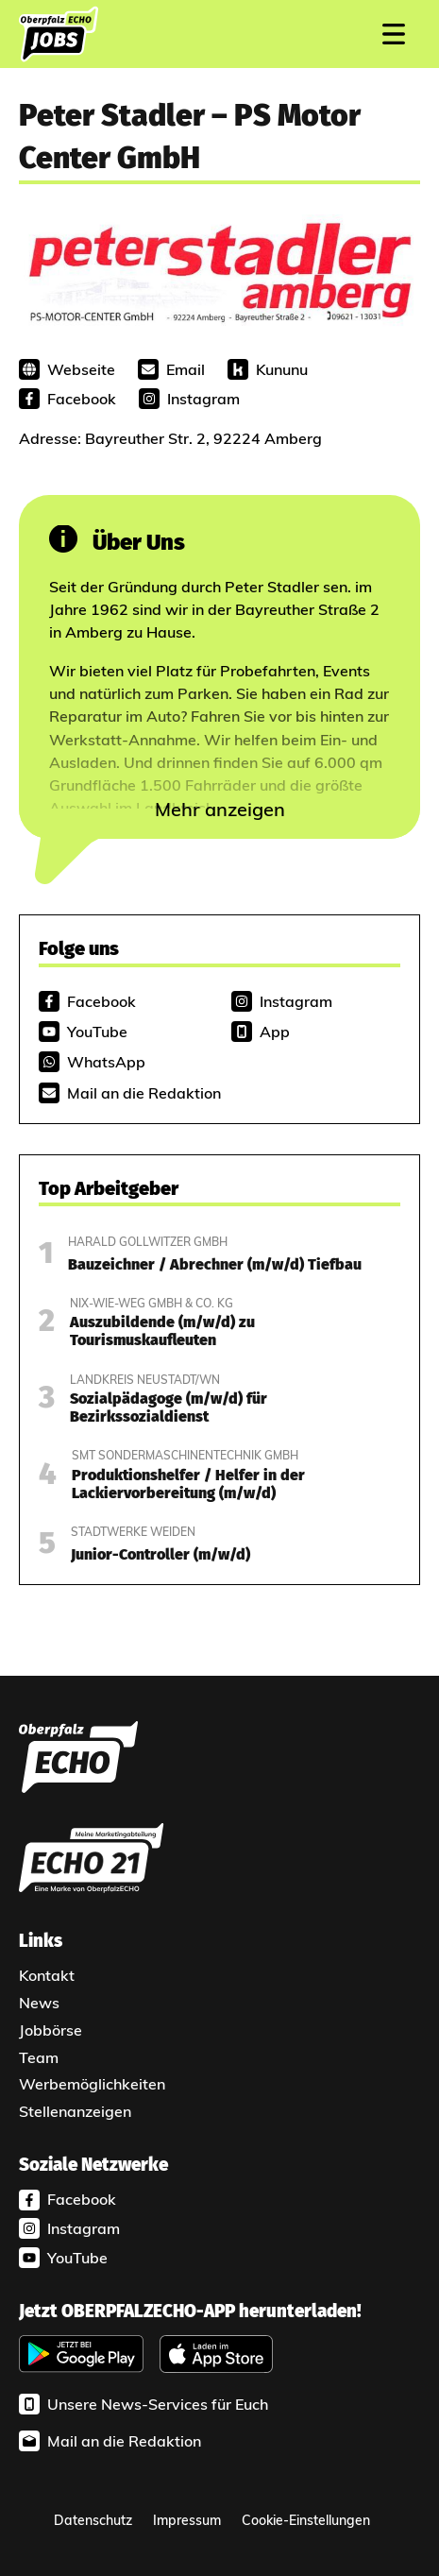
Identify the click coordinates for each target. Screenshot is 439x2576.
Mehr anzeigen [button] (220, 809)
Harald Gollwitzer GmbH (148, 1242)
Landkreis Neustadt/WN (145, 1380)
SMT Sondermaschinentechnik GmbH (185, 1455)
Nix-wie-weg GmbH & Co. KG (151, 1303)
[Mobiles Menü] (393, 34)
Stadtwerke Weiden (133, 1532)
